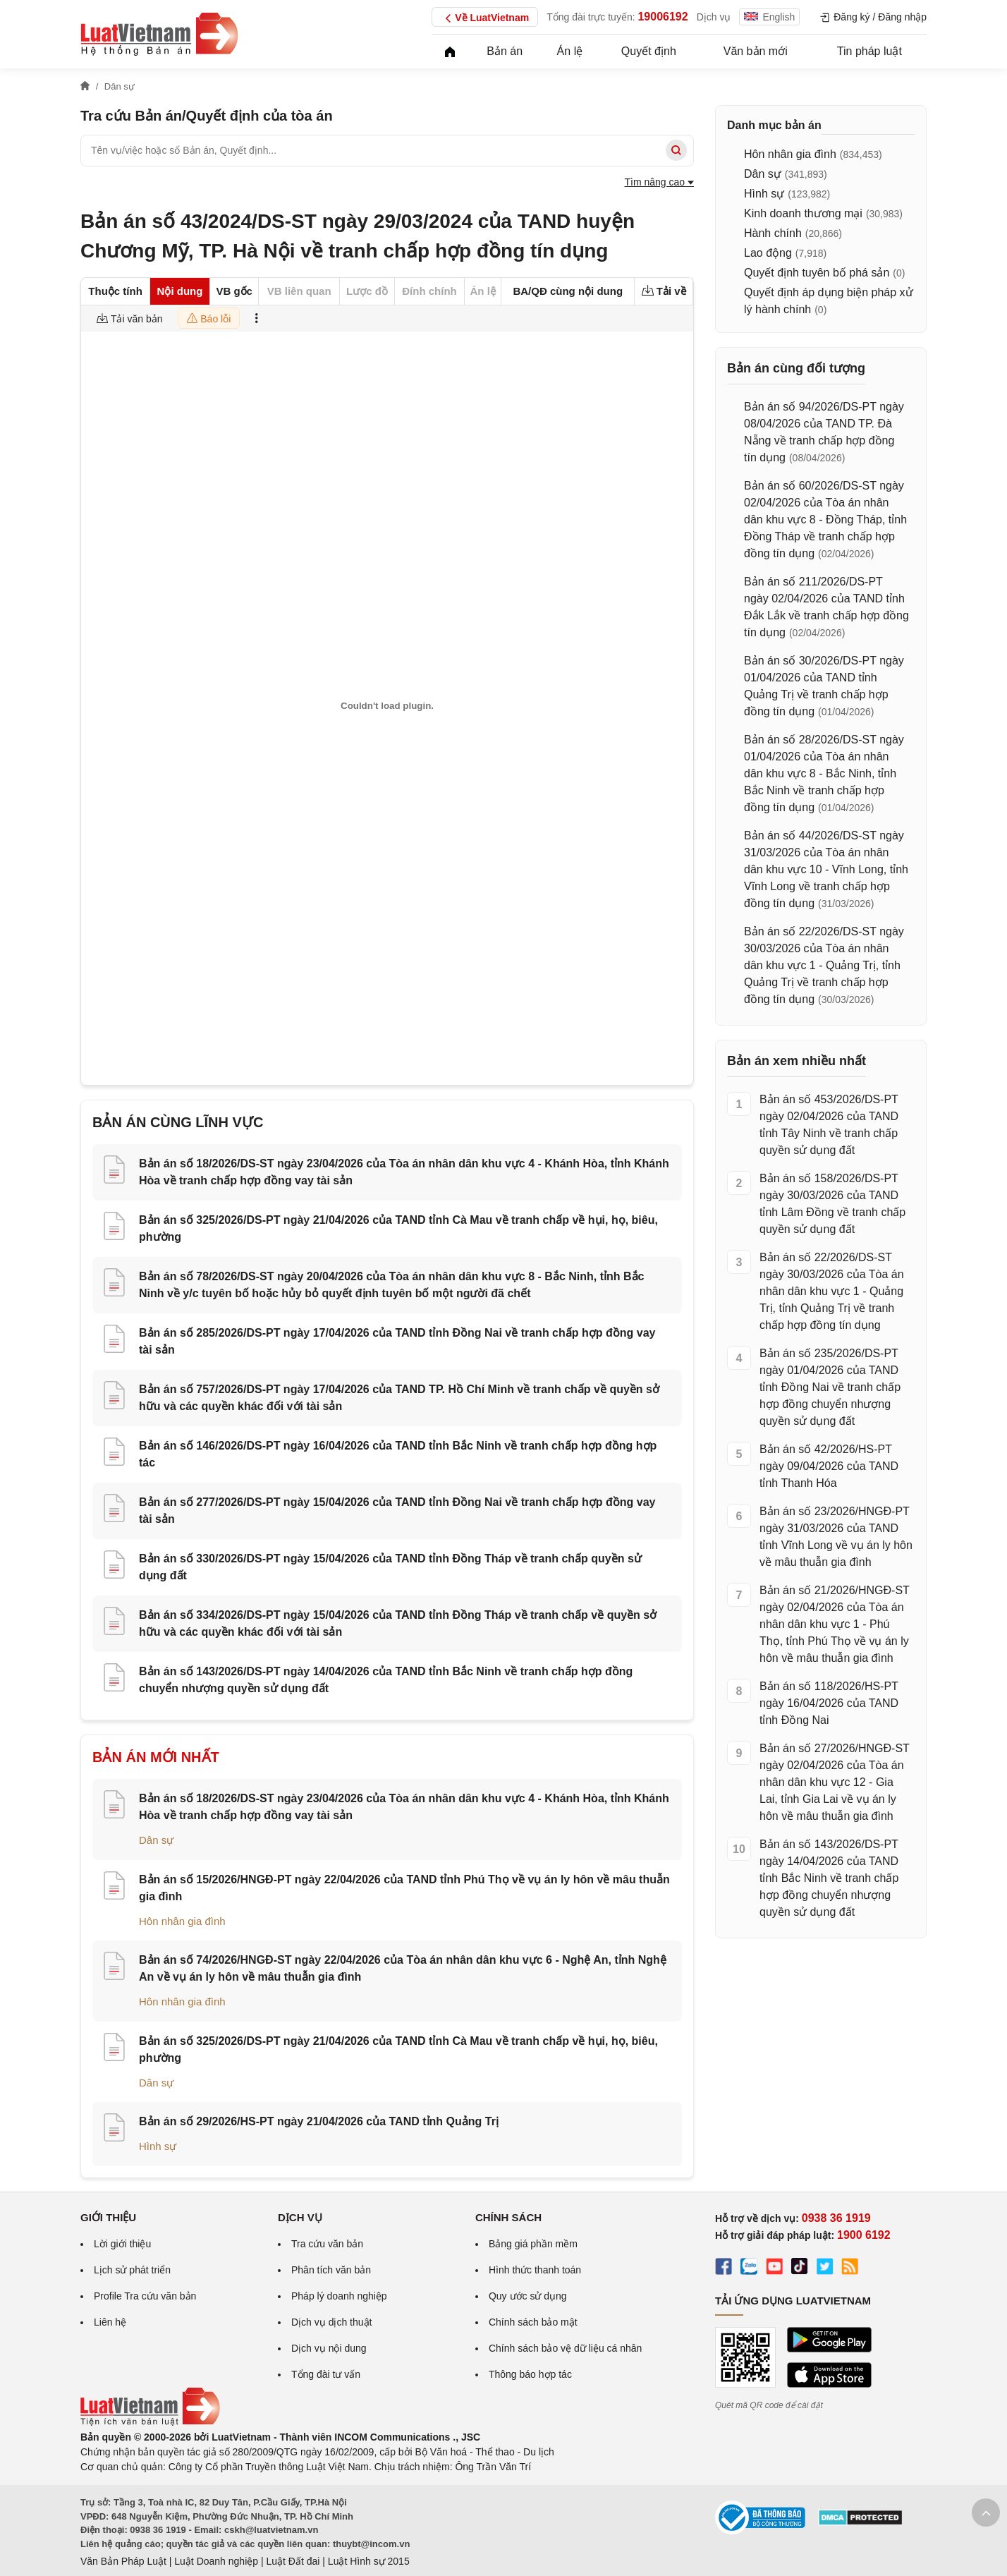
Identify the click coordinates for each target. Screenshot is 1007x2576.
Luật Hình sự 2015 (369, 2561)
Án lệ (570, 51)
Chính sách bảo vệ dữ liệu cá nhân (565, 2348)
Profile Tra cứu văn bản (145, 2296)
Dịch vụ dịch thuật (331, 2322)
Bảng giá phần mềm (533, 2243)
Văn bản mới (756, 51)
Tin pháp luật (869, 51)
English (769, 17)
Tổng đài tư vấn (325, 2374)
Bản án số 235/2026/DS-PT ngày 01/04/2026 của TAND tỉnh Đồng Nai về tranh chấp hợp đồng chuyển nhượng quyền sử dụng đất (830, 1387)
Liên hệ (110, 2322)
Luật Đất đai (292, 2561)
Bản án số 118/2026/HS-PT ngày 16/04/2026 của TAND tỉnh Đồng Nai (828, 1703)
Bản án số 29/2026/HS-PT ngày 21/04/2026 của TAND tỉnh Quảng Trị (319, 2121)
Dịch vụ (714, 17)
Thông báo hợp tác (530, 2374)
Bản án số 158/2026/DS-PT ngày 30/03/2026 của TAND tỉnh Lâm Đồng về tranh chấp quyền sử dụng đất (832, 1203)
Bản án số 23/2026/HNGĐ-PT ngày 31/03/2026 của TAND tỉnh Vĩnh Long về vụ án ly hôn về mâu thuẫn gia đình (836, 1536)
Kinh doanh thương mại (803, 213)
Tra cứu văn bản (327, 2243)
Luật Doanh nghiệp (216, 2561)
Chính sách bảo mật (533, 2322)
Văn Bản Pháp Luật (123, 2561)
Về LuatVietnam (485, 18)
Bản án (505, 51)
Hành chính (773, 233)
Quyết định (648, 51)
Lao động (768, 253)
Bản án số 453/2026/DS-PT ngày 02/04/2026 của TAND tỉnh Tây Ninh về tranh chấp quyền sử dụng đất (828, 1124)
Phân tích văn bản (331, 2270)
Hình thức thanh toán (535, 2270)
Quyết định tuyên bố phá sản (816, 273)
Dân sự (156, 1840)
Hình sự (157, 2146)
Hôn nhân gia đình (182, 1921)
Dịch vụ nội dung (329, 2348)
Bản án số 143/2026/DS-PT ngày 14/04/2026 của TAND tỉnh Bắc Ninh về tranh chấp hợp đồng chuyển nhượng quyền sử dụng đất (828, 1878)
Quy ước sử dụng (528, 2296)
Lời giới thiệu (122, 2243)
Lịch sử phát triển (132, 2270)
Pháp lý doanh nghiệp (339, 2296)
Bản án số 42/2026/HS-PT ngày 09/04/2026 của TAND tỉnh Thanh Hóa (828, 1466)
